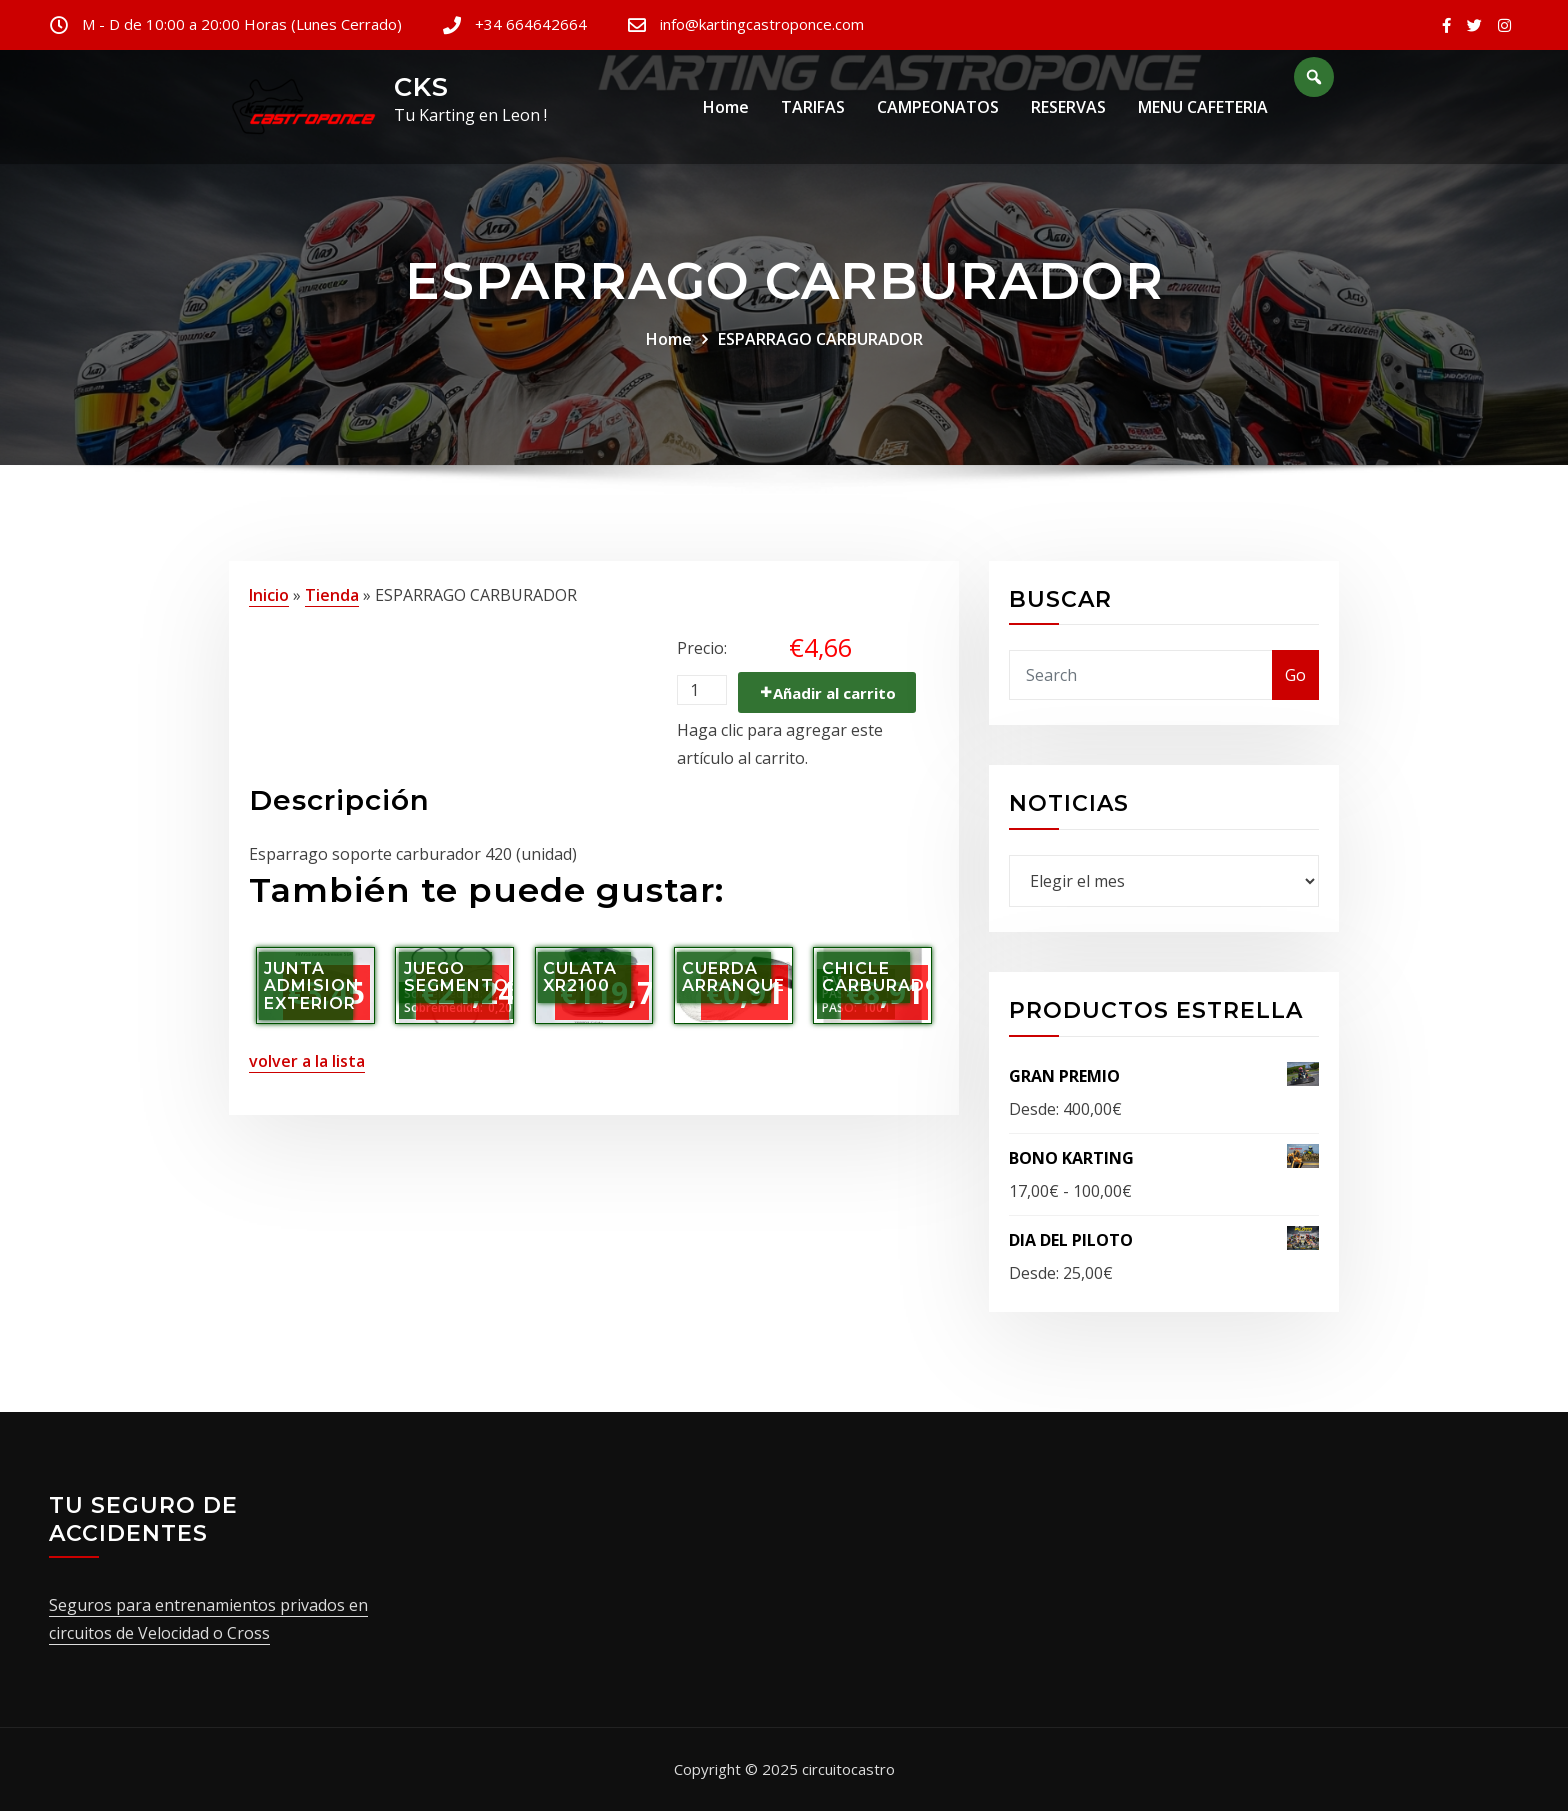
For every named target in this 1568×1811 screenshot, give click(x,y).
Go (1295, 675)
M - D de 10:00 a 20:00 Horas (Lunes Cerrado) (242, 24)
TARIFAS (813, 109)
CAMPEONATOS (938, 109)
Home (726, 109)
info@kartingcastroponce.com (762, 24)
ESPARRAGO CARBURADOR (820, 339)
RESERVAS (1068, 109)
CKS (421, 86)
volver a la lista (307, 1061)
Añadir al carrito (834, 693)
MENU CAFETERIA (1203, 109)
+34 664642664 (531, 24)
